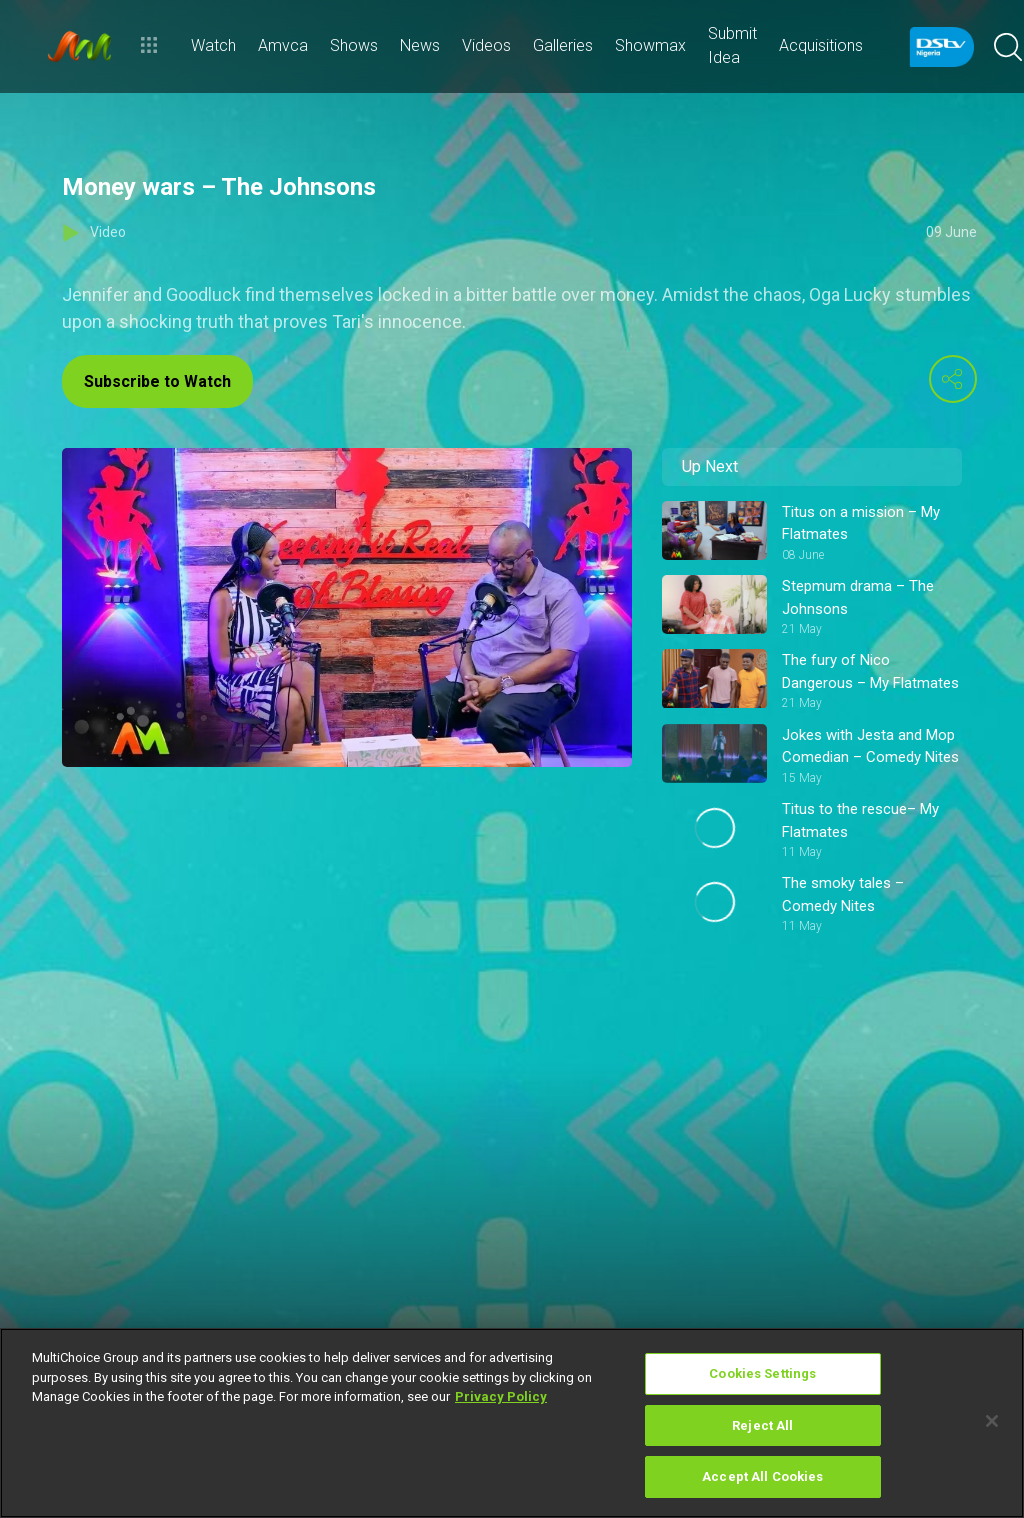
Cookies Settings (762, 1373)
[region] (512, 1423)
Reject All (762, 1425)
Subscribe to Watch (157, 381)
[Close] (992, 1421)
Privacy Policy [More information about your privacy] (501, 1396)
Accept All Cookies (762, 1476)
